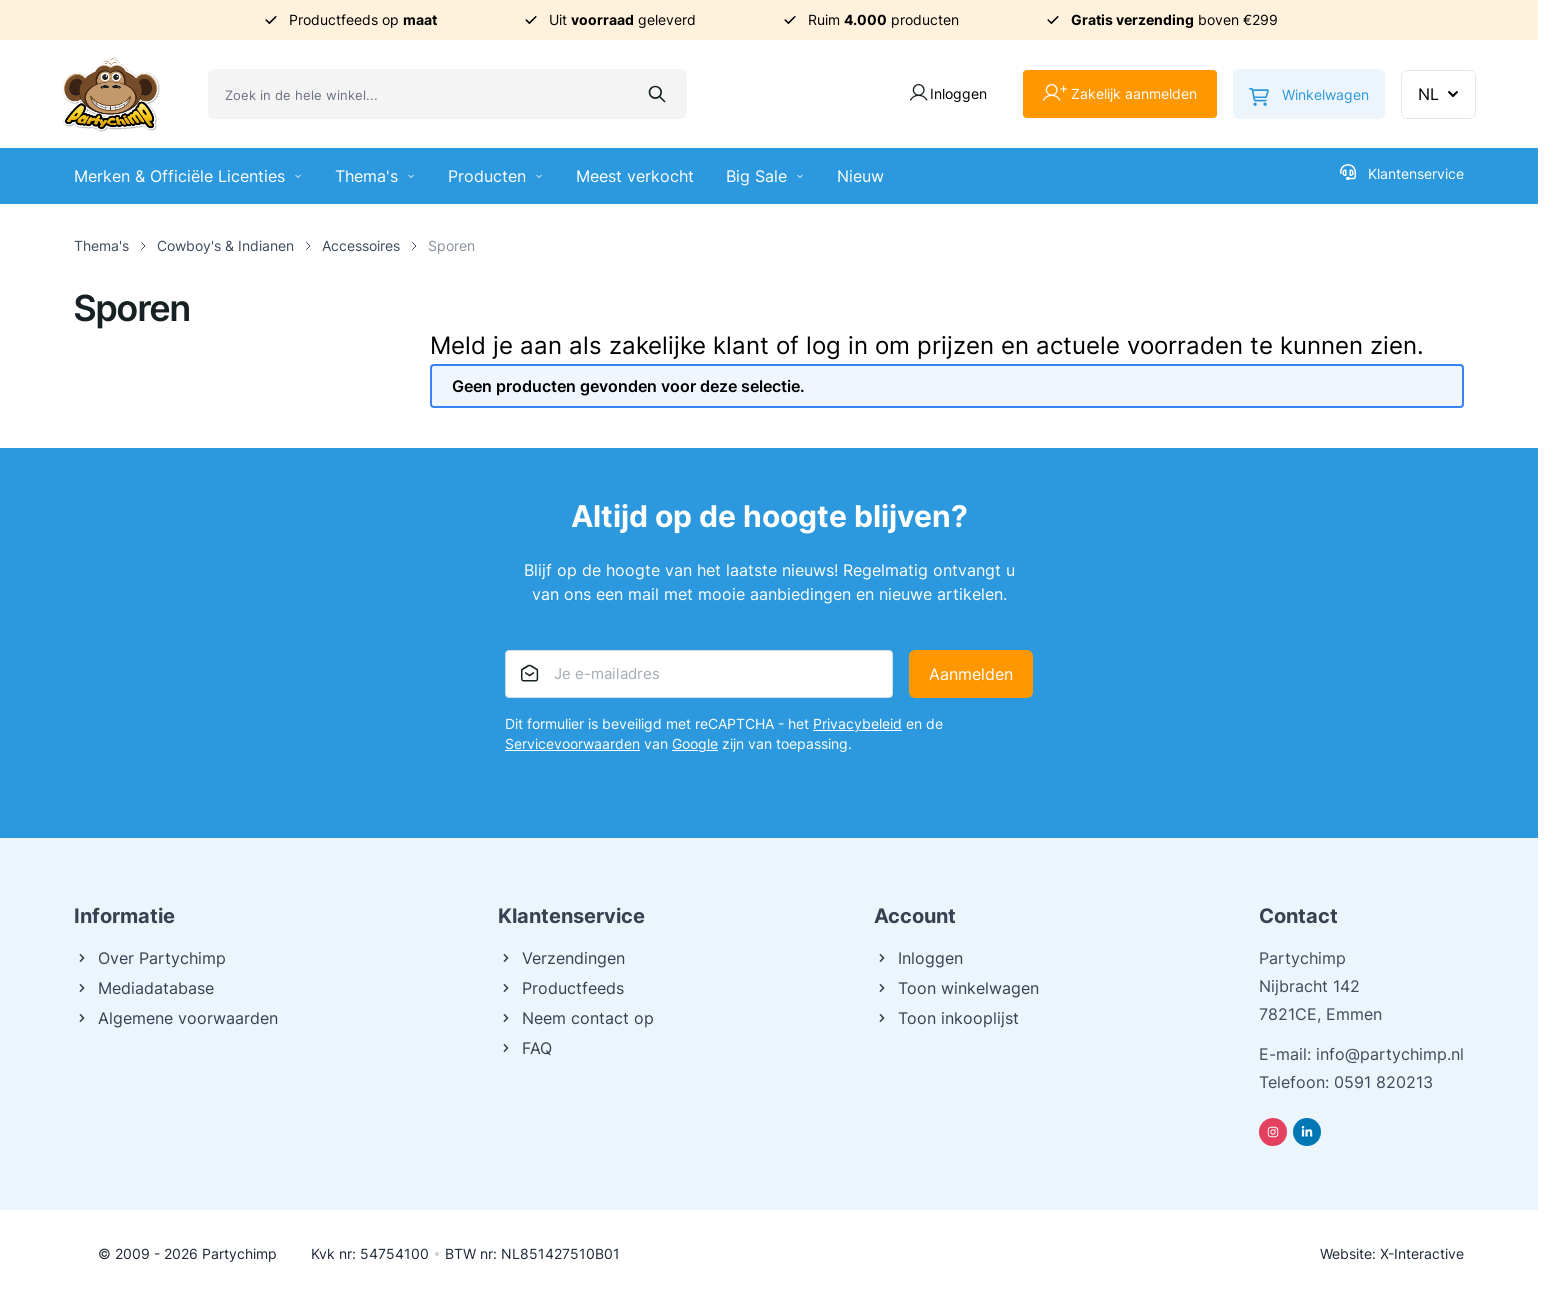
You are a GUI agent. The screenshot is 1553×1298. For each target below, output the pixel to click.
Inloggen (918, 958)
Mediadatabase (144, 988)
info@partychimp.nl (1390, 1054)
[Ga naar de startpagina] (111, 94)
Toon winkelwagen (956, 988)
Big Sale (765, 176)
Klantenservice (1402, 173)
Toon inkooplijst (946, 1018)
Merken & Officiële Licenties (188, 176)
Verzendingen (561, 958)
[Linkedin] (1307, 1132)
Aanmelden (971, 674)
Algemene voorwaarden (176, 1018)
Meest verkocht (635, 176)
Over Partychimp (150, 958)
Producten (496, 176)
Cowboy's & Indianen (225, 245)
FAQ (525, 1048)
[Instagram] (1273, 1132)
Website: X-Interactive (1392, 1253)
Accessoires (361, 245)
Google (695, 743)
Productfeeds (561, 988)
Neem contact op (576, 1018)
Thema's (375, 176)
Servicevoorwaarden (572, 743)
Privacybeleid (857, 723)
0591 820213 (1383, 1082)
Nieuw (860, 176)
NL (1440, 94)
